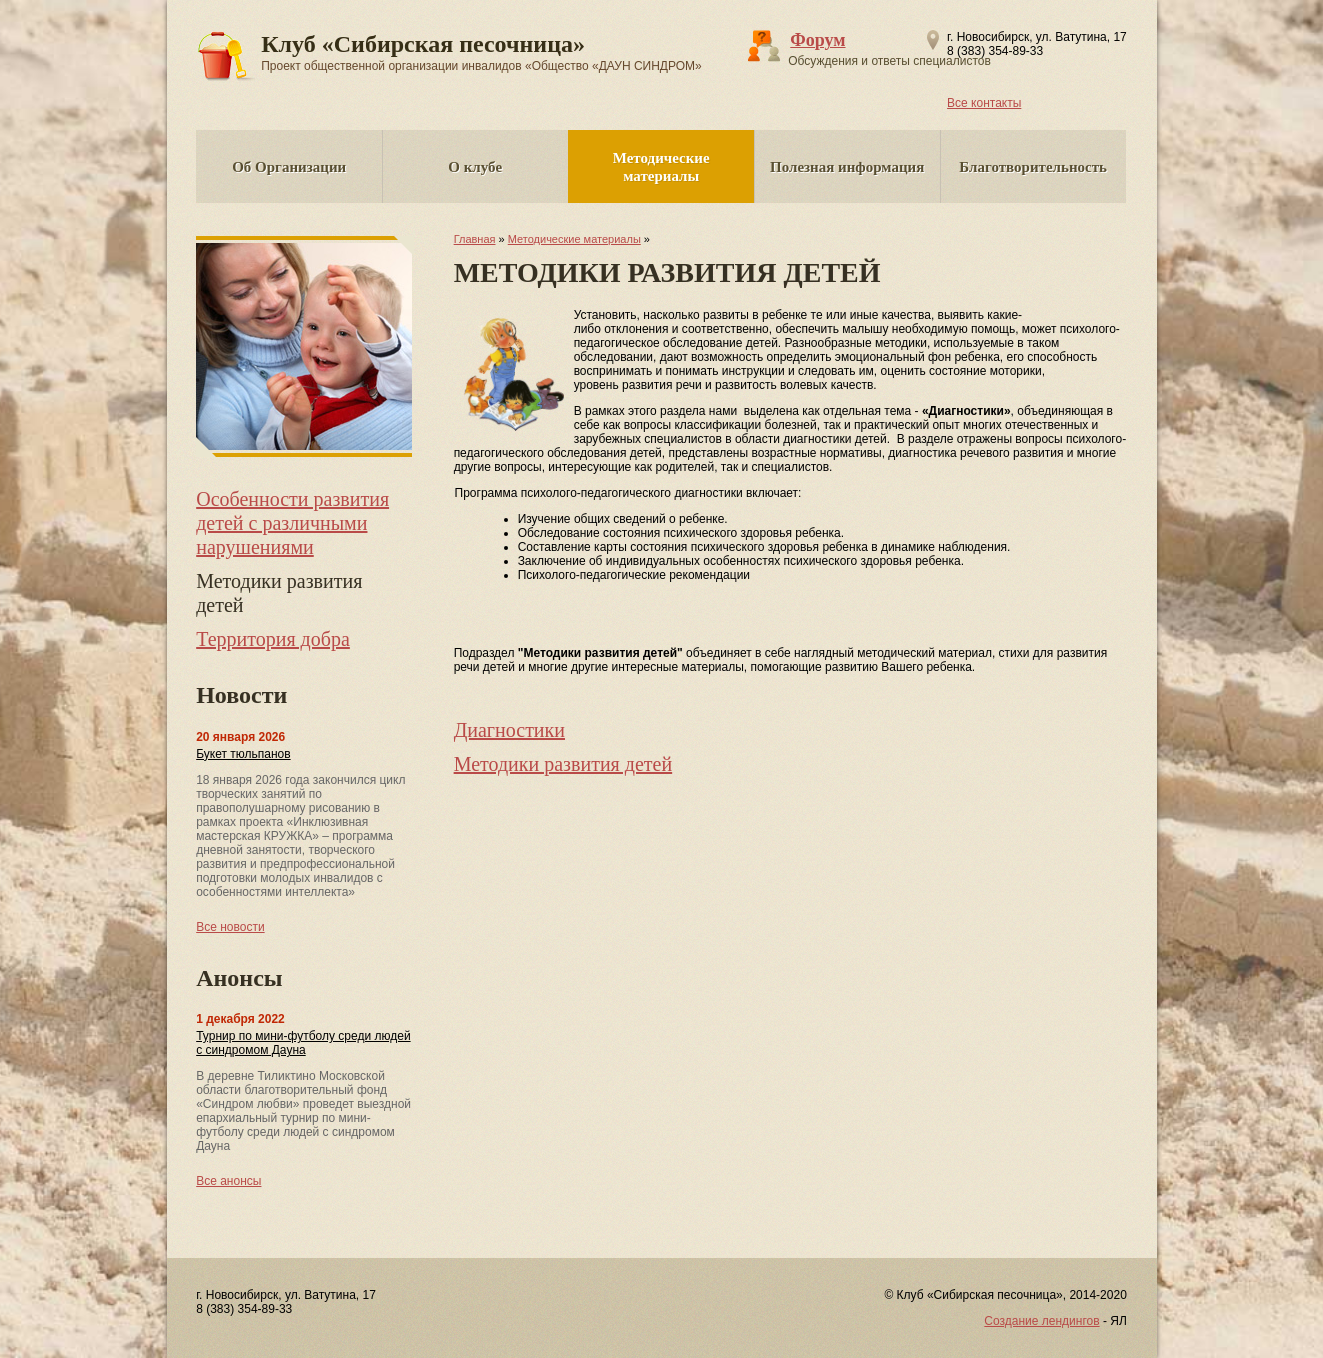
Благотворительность (1033, 167)
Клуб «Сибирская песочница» (481, 52)
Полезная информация (847, 167)
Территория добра (273, 639)
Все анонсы (228, 1181)
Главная (475, 239)
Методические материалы (661, 167)
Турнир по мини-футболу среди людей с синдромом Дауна (303, 1043)
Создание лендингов (1041, 1321)
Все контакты (984, 103)
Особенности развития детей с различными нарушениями (292, 523)
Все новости (230, 927)
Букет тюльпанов (243, 754)
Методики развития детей (563, 764)
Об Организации (289, 167)
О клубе (475, 167)
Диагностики (509, 730)
